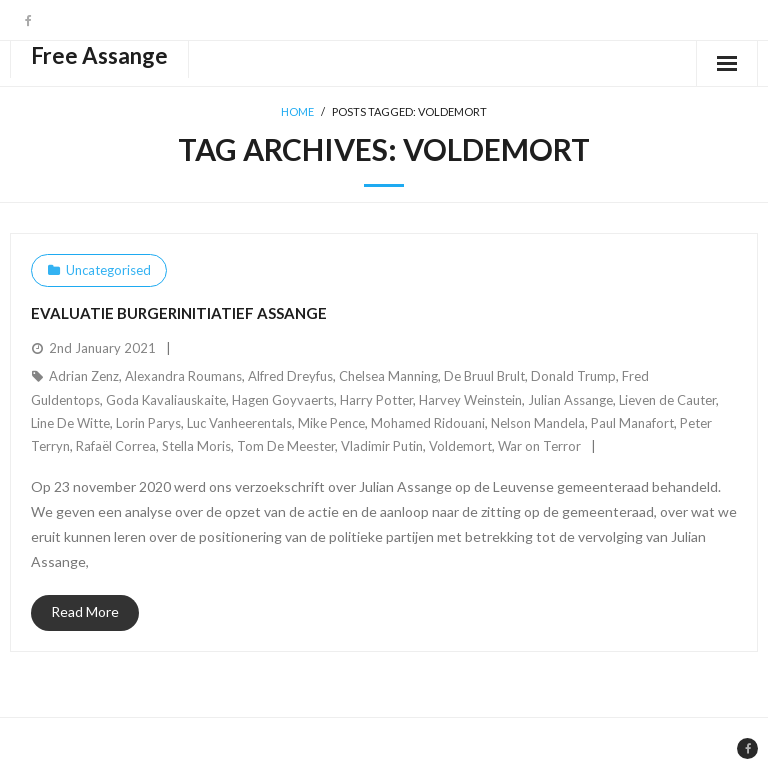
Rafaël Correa (116, 446)
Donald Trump (573, 376)
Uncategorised (108, 270)
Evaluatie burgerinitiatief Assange (179, 313)
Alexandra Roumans (183, 376)
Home (297, 111)
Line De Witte (70, 423)
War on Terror (539, 446)
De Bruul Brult (484, 376)
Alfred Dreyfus (290, 376)
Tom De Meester (286, 446)
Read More (85, 611)
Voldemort (460, 446)
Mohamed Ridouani (428, 423)
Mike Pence (331, 423)
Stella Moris (196, 446)
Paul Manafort (632, 423)
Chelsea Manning (388, 376)
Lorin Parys (148, 423)
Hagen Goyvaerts (283, 400)
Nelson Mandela (538, 423)
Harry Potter (376, 400)
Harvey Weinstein (470, 400)
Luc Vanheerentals (239, 423)
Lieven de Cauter (667, 400)
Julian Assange (570, 400)
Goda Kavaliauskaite (166, 400)
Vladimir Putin (382, 446)
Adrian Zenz (84, 376)
